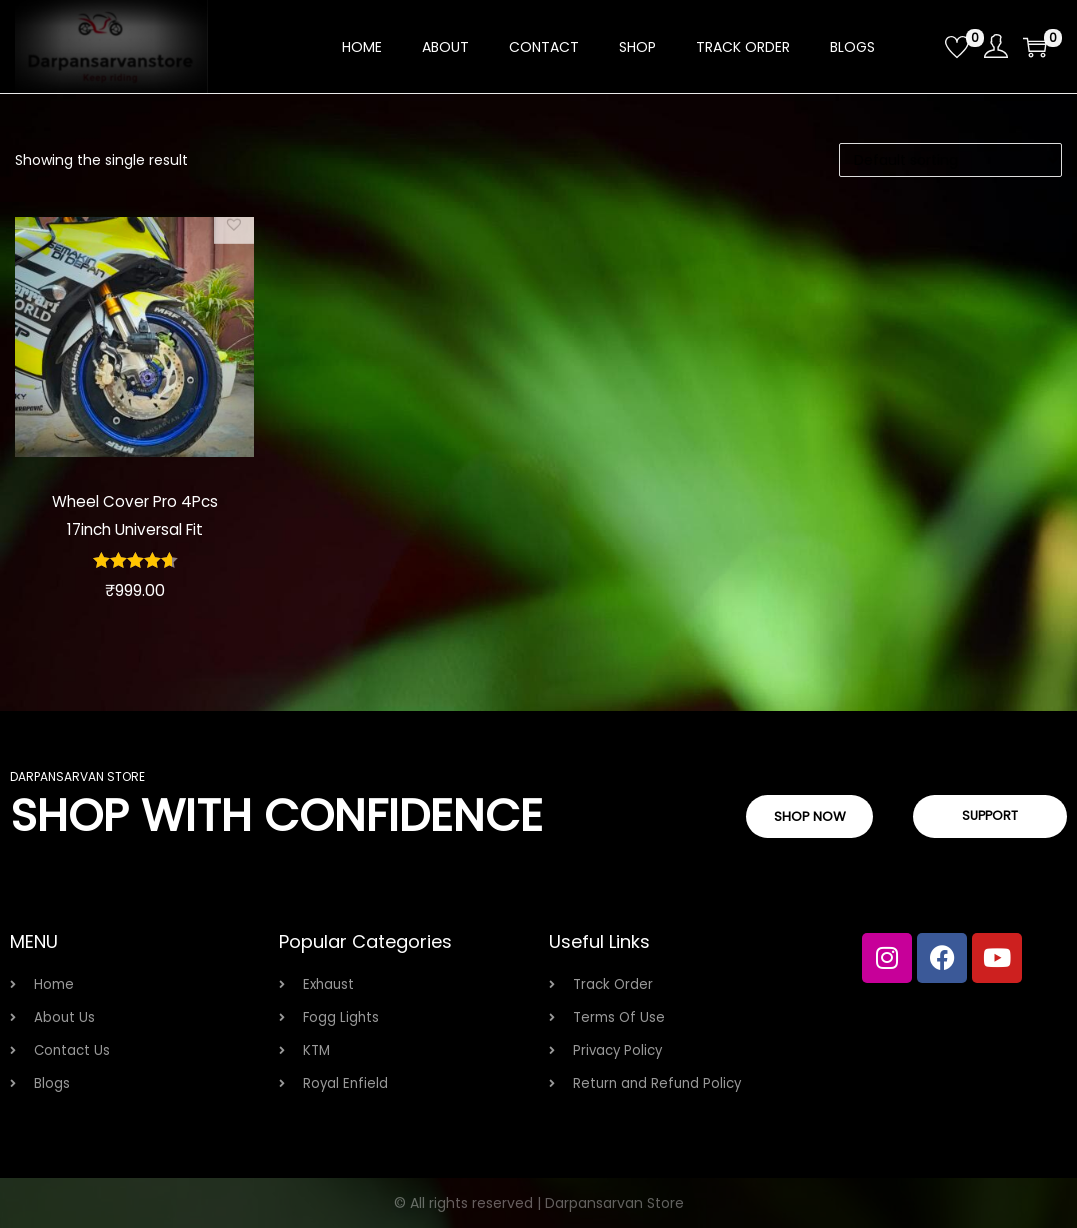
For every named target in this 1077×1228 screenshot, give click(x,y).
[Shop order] (950, 160)
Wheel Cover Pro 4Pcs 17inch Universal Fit (135, 515)
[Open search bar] (922, 46)
